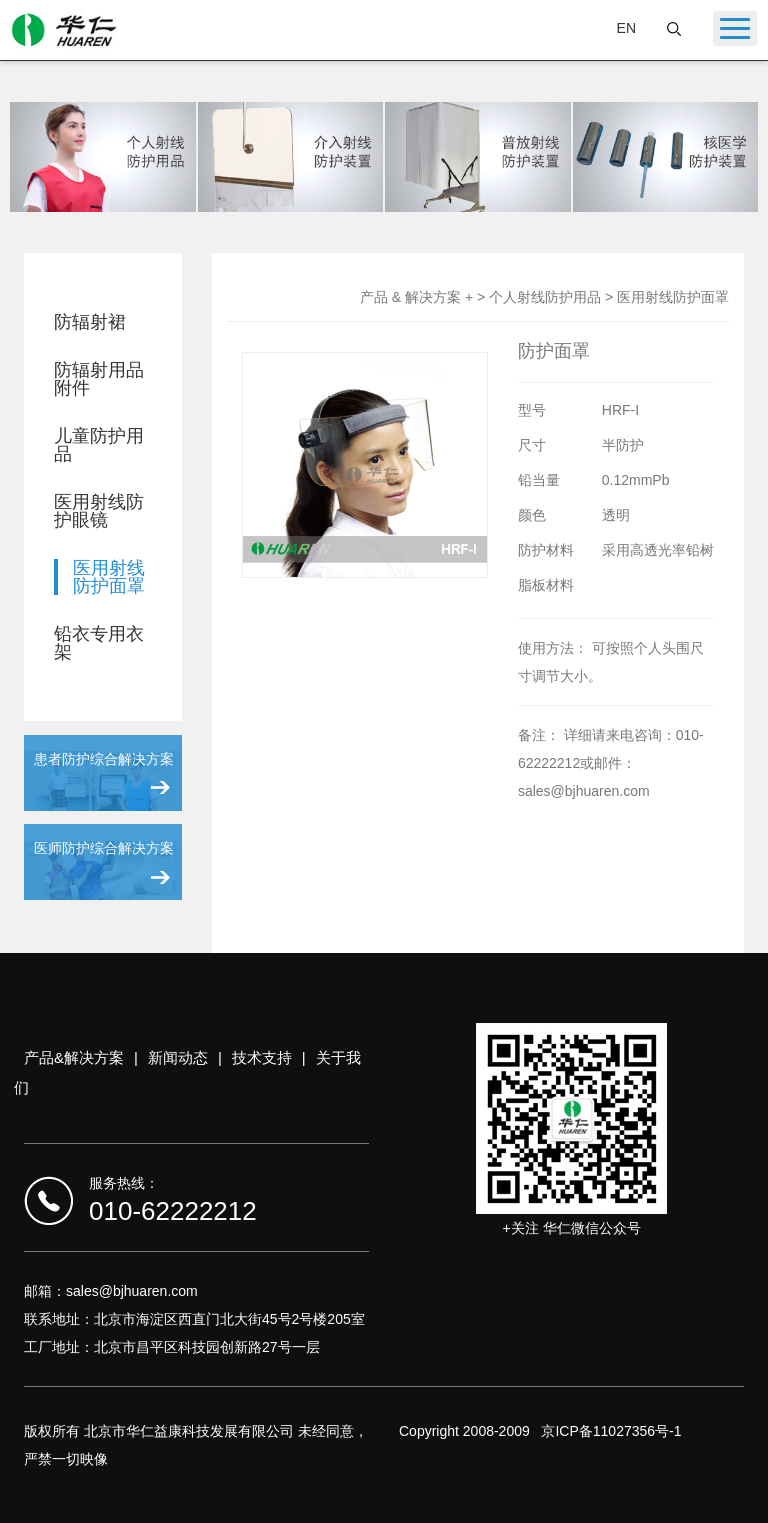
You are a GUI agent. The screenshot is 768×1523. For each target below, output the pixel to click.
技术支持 (262, 1057)
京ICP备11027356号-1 (611, 1431)
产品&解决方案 (74, 1057)
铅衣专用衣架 (99, 643)
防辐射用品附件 (99, 379)
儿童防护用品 (99, 445)
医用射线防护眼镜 (99, 511)
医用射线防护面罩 (109, 577)
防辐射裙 (90, 322)
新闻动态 (178, 1057)
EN (626, 28)
